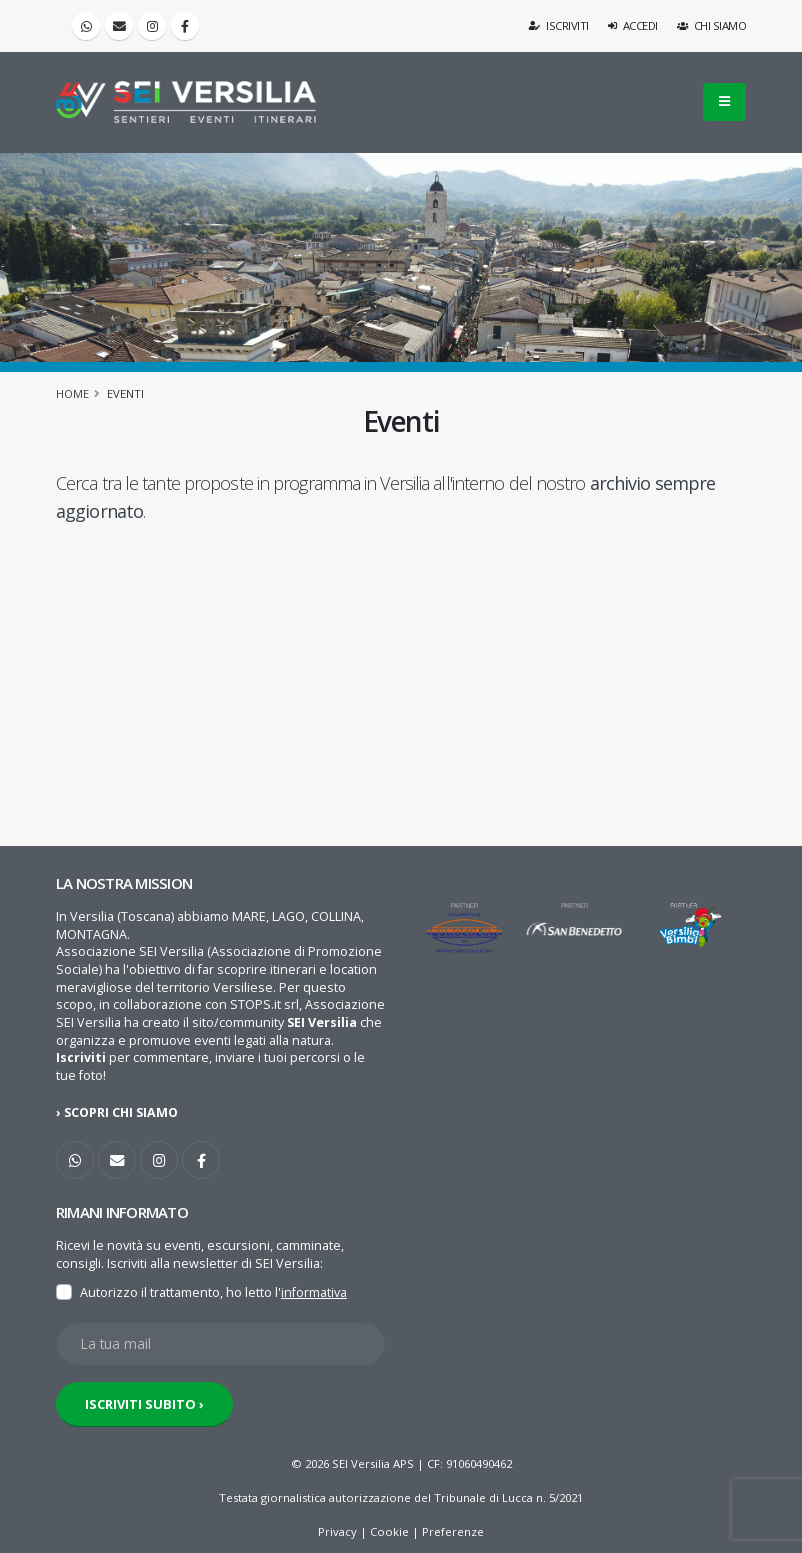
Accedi (633, 25)
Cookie (389, 1531)
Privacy (337, 1531)
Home (72, 393)
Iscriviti (559, 25)
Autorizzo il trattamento (150, 1292)
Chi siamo (712, 25)
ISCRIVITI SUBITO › (144, 1404)
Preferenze (453, 1531)
